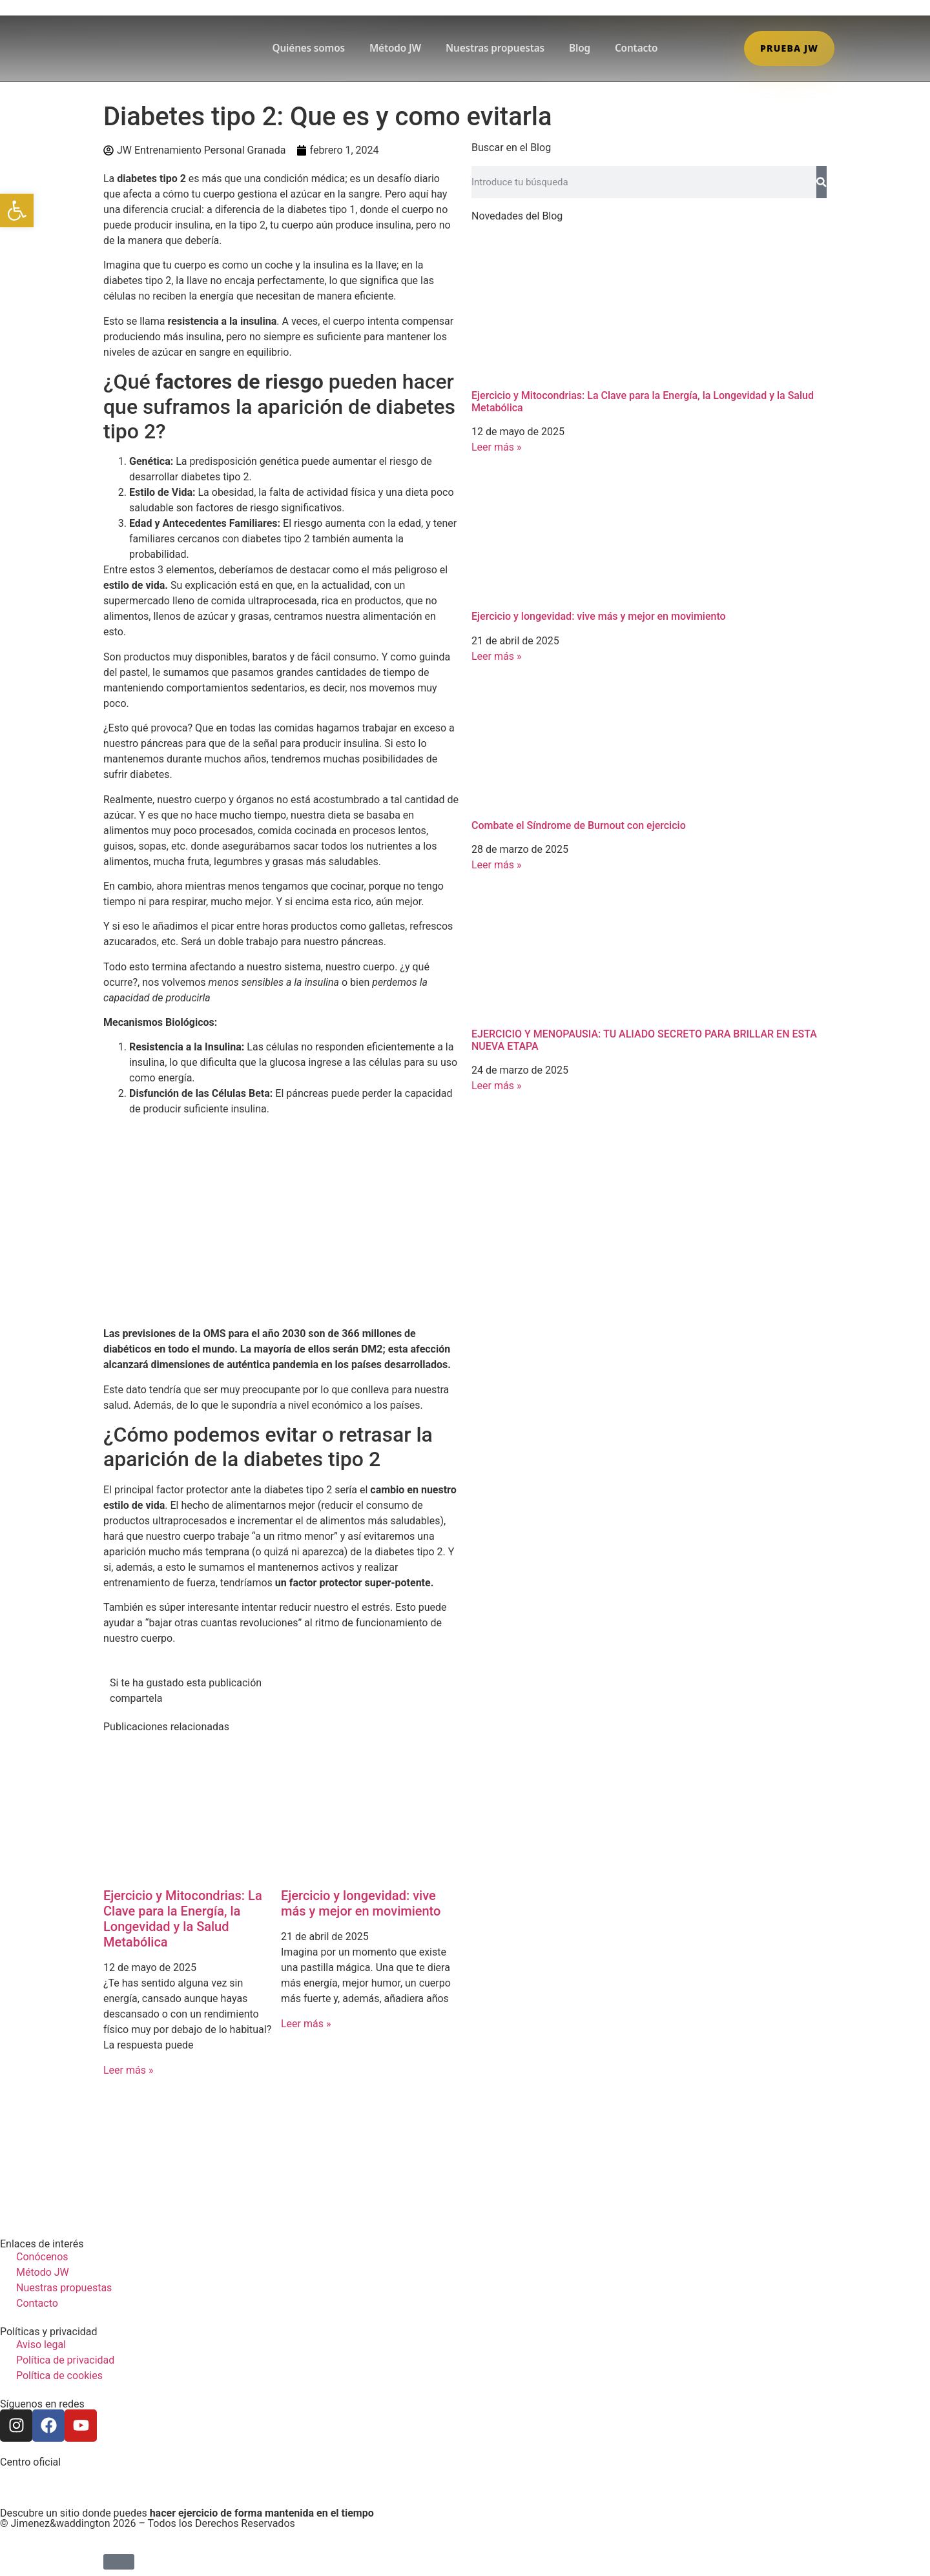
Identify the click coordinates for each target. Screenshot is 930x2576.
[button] (17, 210)
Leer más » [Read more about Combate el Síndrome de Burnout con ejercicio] (496, 865)
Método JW (395, 48)
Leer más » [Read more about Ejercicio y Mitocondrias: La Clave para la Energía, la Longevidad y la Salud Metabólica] (128, 2070)
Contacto (636, 48)
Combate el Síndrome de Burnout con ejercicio (578, 825)
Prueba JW (789, 48)
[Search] (821, 182)
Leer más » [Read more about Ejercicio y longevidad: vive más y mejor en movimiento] (306, 2024)
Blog (579, 48)
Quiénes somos (309, 48)
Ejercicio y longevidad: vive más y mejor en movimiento (360, 1903)
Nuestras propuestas (495, 48)
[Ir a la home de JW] (154, 48)
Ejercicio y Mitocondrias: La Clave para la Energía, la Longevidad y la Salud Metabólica (182, 1919)
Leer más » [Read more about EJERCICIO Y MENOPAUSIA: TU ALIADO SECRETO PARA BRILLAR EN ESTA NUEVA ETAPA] (496, 1085)
